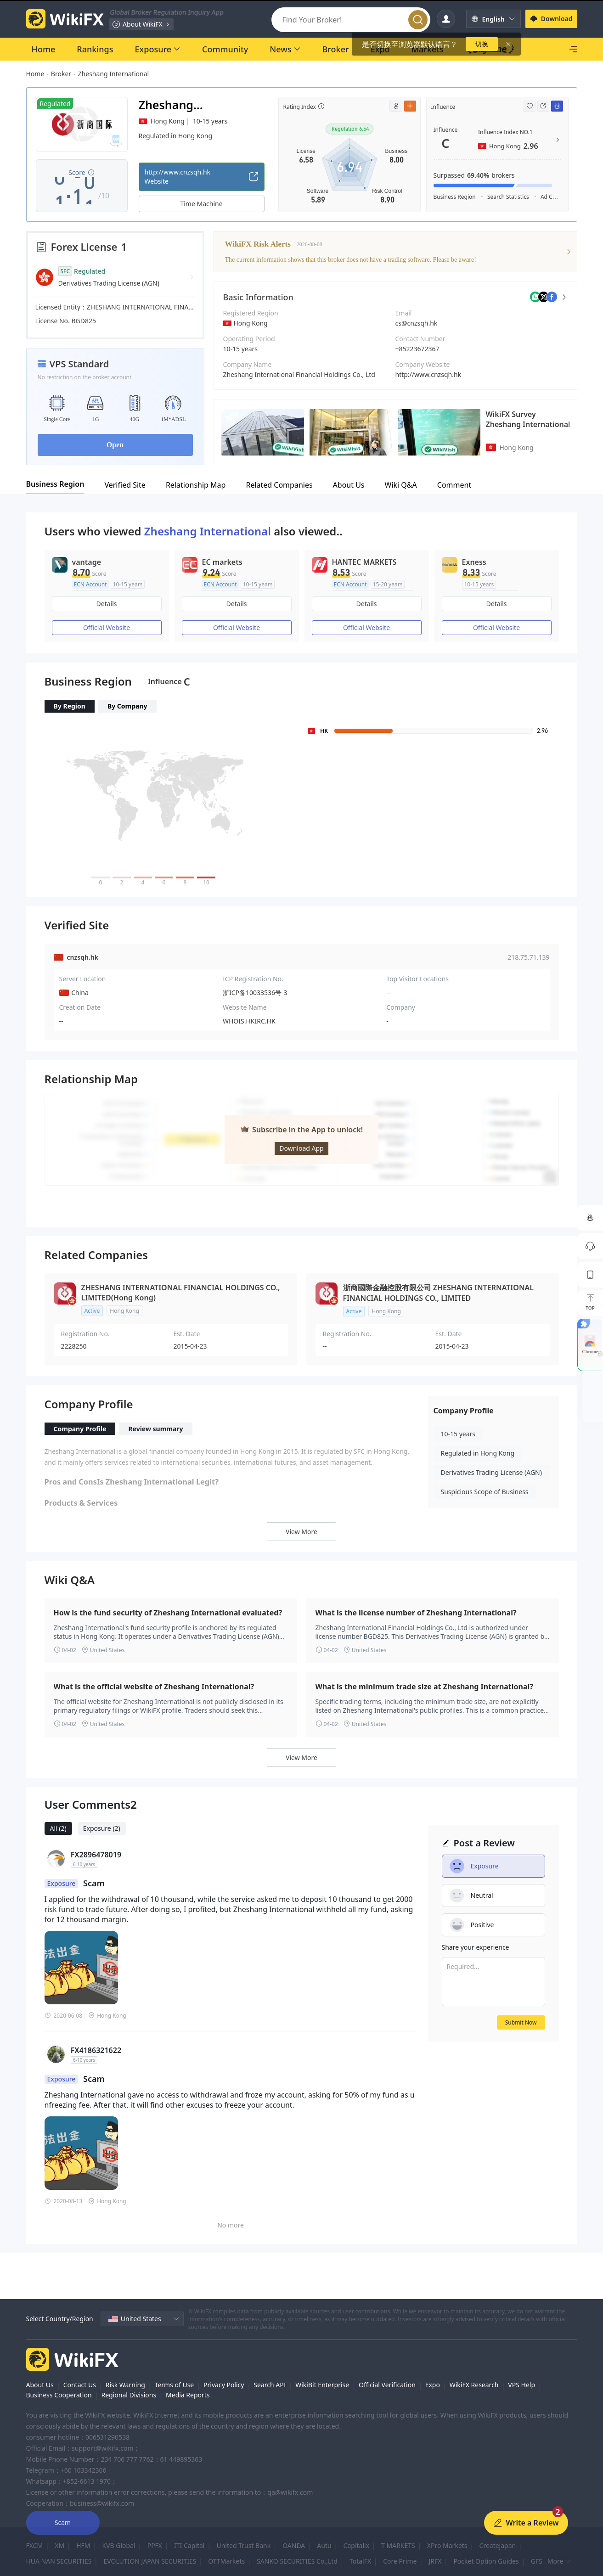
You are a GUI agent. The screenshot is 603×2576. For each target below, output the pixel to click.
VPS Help (521, 2384)
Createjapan (497, 2545)
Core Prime (400, 2561)
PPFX (154, 2545)
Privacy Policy (223, 2384)
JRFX (434, 2561)
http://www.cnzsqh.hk (428, 374)
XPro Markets (447, 2545)
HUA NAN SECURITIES (59, 2561)
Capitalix (356, 2545)
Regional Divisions (128, 2394)
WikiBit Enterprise (322, 2384)
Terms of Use (174, 2384)
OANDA (293, 2545)
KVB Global (118, 2545)
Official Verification (387, 2384)
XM (59, 2545)
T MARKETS (398, 2545)
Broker (61, 73)
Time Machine (201, 203)
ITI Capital (189, 2545)
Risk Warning (125, 2384)
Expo (432, 2384)
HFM (83, 2545)
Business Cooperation (59, 2394)
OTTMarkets (226, 2561)
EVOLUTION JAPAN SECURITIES (149, 2561)
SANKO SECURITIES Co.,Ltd (297, 2561)
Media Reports (188, 2394)
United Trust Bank (243, 2545)
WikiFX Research (474, 2384)
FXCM (34, 2545)
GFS (536, 2561)
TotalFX (360, 2561)
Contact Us (79, 2384)
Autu (324, 2545)
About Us (40, 2384)
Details (106, 603)
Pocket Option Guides (485, 2561)
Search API (270, 2384)
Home (35, 73)
